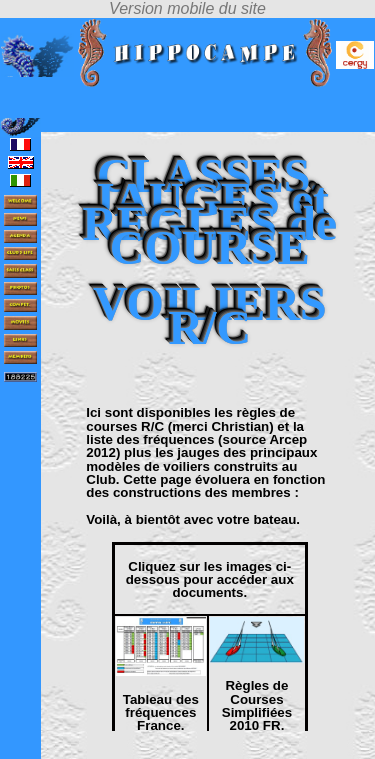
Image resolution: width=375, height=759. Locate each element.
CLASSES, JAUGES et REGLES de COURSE (209, 211)
